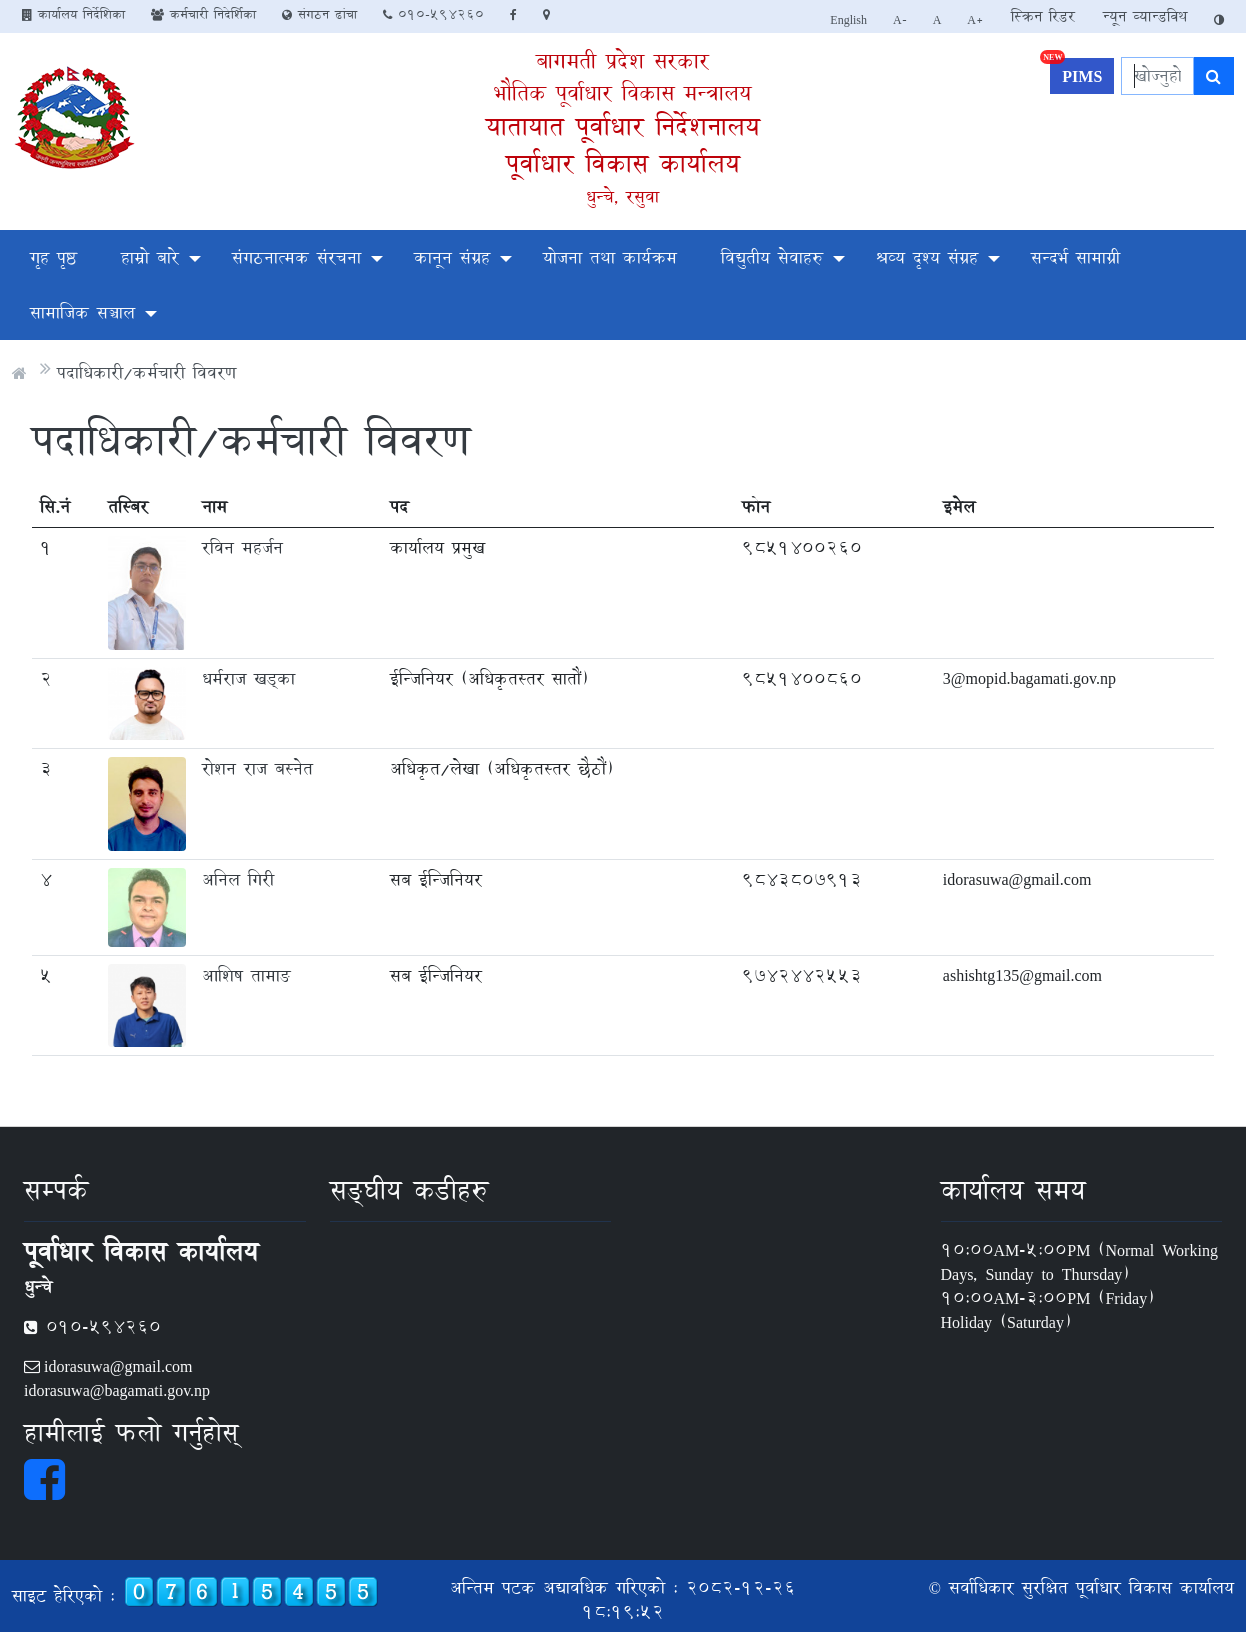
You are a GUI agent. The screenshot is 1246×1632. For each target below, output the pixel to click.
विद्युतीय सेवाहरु (772, 257)
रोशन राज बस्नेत (257, 768)
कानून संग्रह (452, 257)
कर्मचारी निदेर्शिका (203, 14)
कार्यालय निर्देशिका (73, 14)
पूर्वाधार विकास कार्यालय (623, 163)
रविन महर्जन (242, 547)
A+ (975, 19)
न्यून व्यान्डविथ (1145, 16)
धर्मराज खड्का (248, 678)
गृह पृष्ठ (53, 257)
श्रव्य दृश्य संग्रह (927, 257)
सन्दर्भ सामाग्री (1075, 257)
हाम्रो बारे (150, 257)
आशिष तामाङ (246, 975)
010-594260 (433, 14)
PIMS (1076, 73)
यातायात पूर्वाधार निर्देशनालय (623, 126)
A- (900, 19)
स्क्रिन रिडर (1043, 16)
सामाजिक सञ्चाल (82, 312)
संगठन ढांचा (319, 14)
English (848, 19)
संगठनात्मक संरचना (296, 257)
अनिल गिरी (238, 879)
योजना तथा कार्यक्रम (610, 257)
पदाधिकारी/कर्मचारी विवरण (146, 372)
